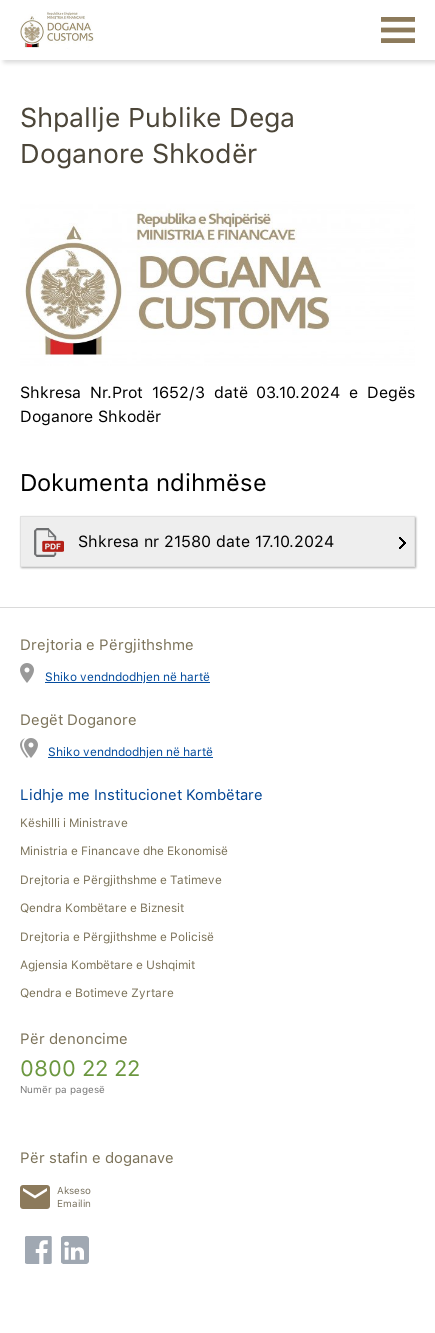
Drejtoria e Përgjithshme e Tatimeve (121, 880)
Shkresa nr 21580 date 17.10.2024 (208, 541)
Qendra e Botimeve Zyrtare (97, 993)
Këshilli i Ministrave (74, 823)
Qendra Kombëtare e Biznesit (102, 908)
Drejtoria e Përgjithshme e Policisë (117, 937)
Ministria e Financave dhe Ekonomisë (124, 851)
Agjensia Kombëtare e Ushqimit (107, 965)
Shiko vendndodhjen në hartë (127, 676)
